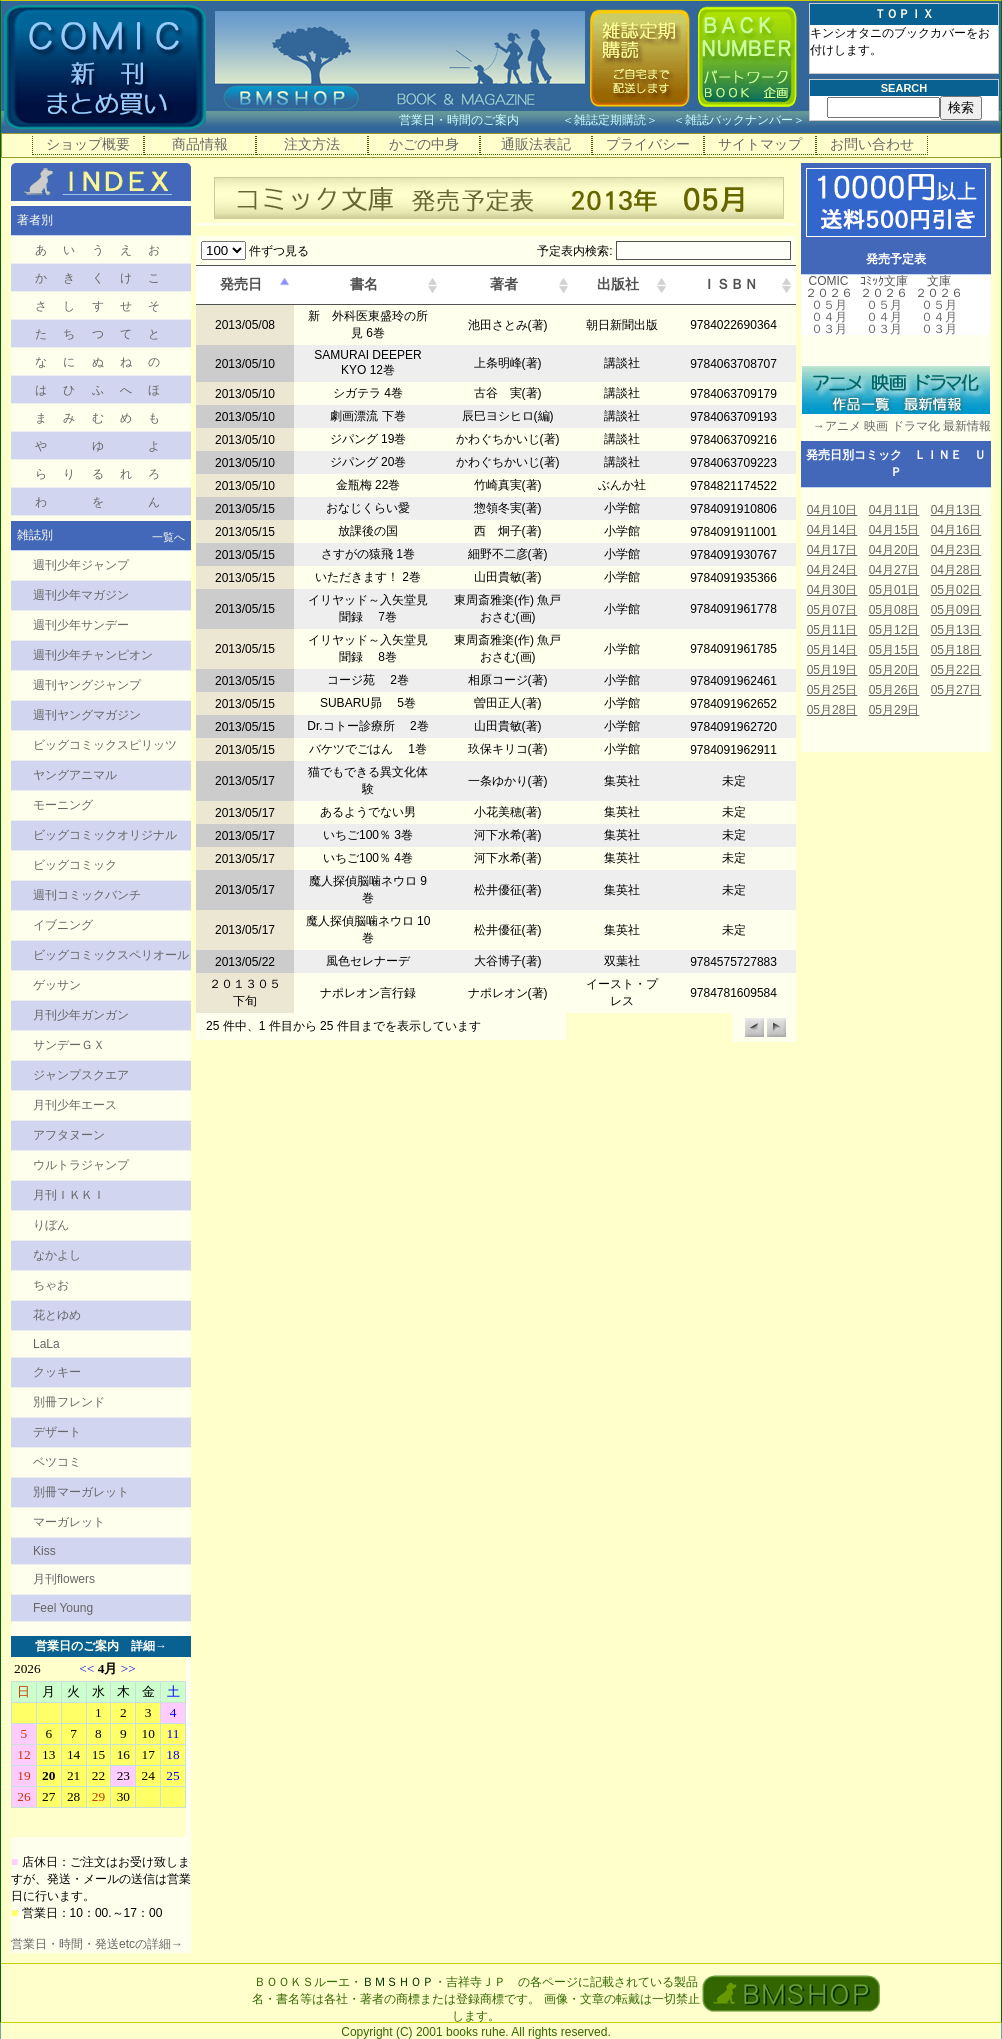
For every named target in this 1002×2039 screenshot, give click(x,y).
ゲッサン (57, 985)
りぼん (51, 1225)
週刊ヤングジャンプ (87, 685)
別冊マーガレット (81, 1492)
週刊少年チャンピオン (93, 655)
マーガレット (69, 1522)
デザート (57, 1432)
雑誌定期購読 (610, 120)
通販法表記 (536, 144)
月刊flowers (64, 1579)
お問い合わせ (872, 144)
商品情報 (200, 144)
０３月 (829, 329)
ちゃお (51, 1285)
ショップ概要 (88, 144)
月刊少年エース (75, 1105)
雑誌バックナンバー (739, 120)
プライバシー (648, 144)
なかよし (57, 1255)
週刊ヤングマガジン (87, 715)
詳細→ (149, 1646)
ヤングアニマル (75, 775)
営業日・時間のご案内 (478, 120)
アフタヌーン (69, 1135)
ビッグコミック (75, 865)
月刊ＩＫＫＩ (69, 1195)
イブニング (63, 925)
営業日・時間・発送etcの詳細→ (97, 1944)
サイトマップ (760, 144)
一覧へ (168, 537)
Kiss (44, 1551)
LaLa (46, 1344)
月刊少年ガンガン (81, 1015)
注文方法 (312, 144)
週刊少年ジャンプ (81, 565)
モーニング (63, 805)
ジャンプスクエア (81, 1075)
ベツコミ (57, 1462)
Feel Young (63, 1608)
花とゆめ (57, 1315)
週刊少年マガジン (81, 595)
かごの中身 (424, 144)
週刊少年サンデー (81, 625)
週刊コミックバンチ (87, 895)
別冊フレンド (69, 1402)
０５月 (829, 305)
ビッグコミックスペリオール (111, 955)
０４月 (829, 317)
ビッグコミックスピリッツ (105, 745)
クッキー (57, 1372)
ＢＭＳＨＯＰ (398, 1982)
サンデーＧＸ (69, 1045)
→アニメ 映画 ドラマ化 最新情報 (896, 426)
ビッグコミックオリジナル (105, 835)
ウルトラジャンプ (81, 1165)
